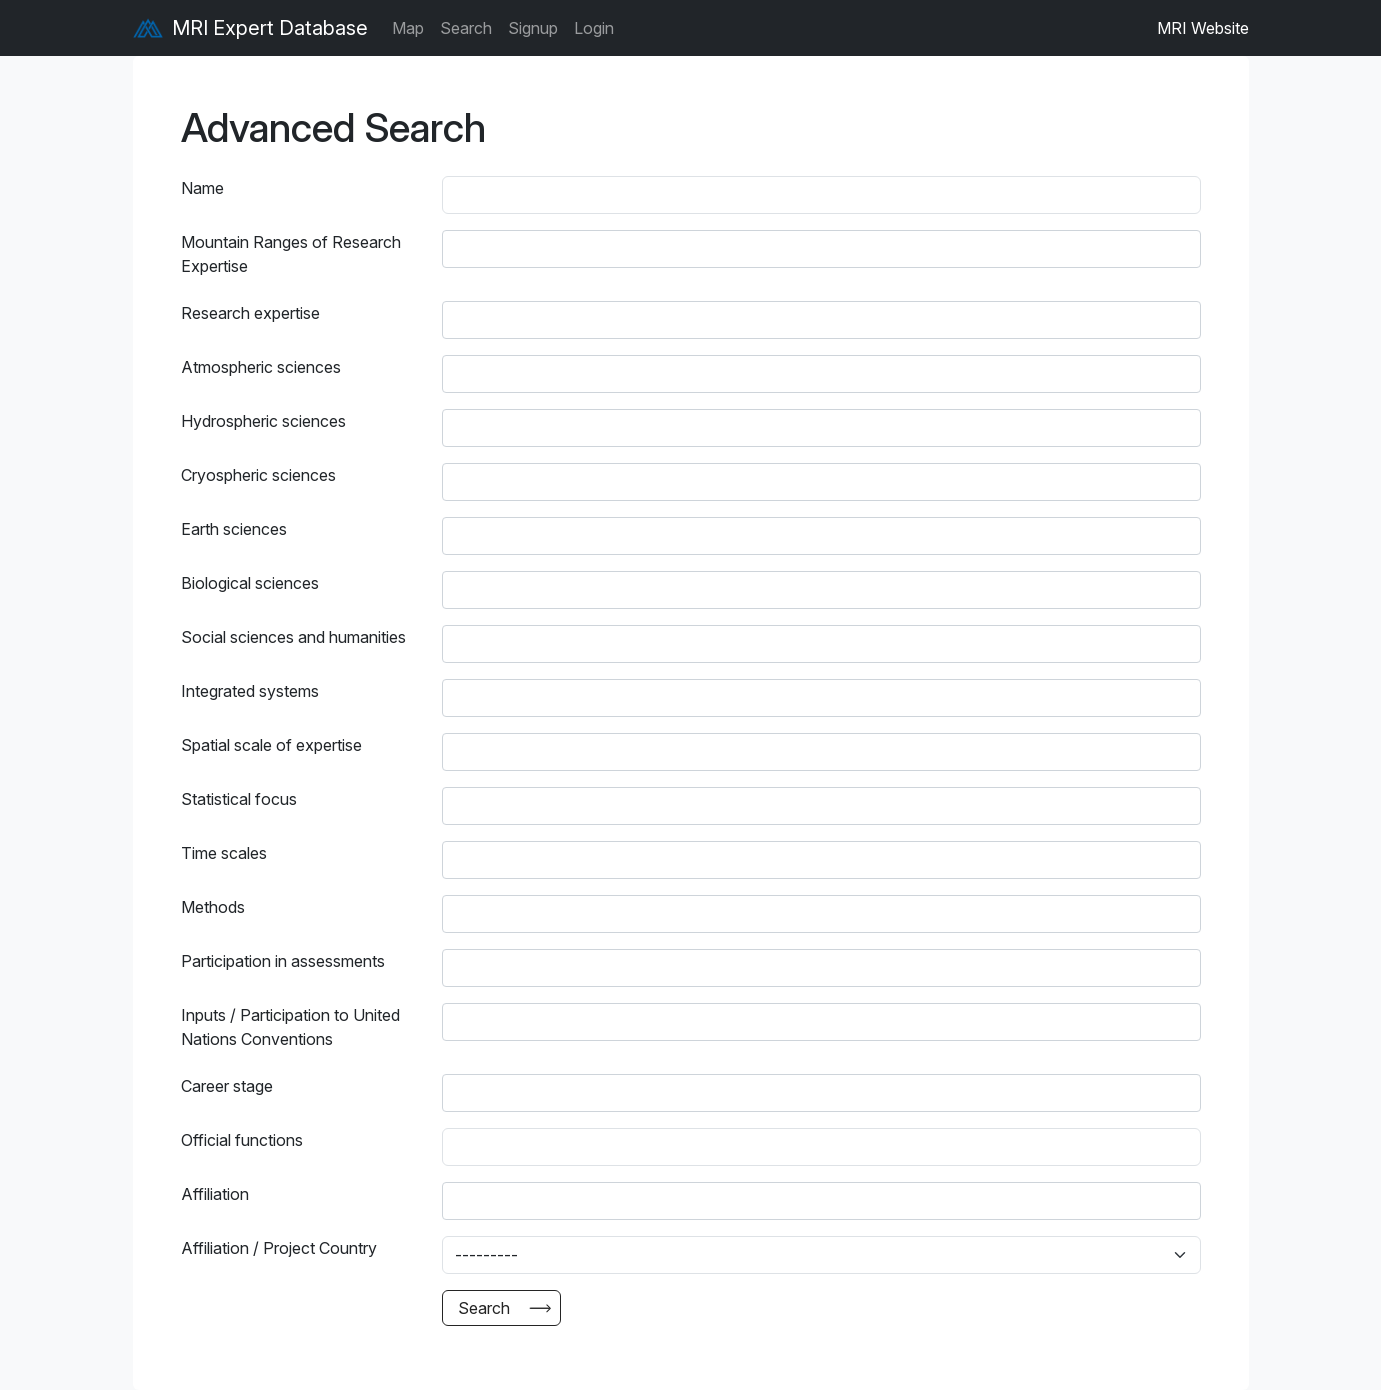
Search (466, 28)
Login (594, 28)
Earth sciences (234, 529)
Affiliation (215, 1194)
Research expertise (250, 313)
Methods (213, 907)
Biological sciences (250, 583)
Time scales (224, 853)
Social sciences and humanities (293, 637)
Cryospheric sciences (258, 475)
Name (202, 188)
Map (408, 28)
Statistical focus (239, 799)
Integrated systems (250, 691)
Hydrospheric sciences (263, 421)
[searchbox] (469, 249)
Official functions (242, 1140)
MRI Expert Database (250, 28)
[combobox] (821, 249)
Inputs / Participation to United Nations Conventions (290, 1027)
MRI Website (1203, 28)
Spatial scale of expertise (271, 745)
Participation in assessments (283, 961)
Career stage (227, 1086)
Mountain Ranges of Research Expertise (291, 254)
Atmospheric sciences (261, 367)
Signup (533, 28)
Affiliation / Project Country (279, 1248)
